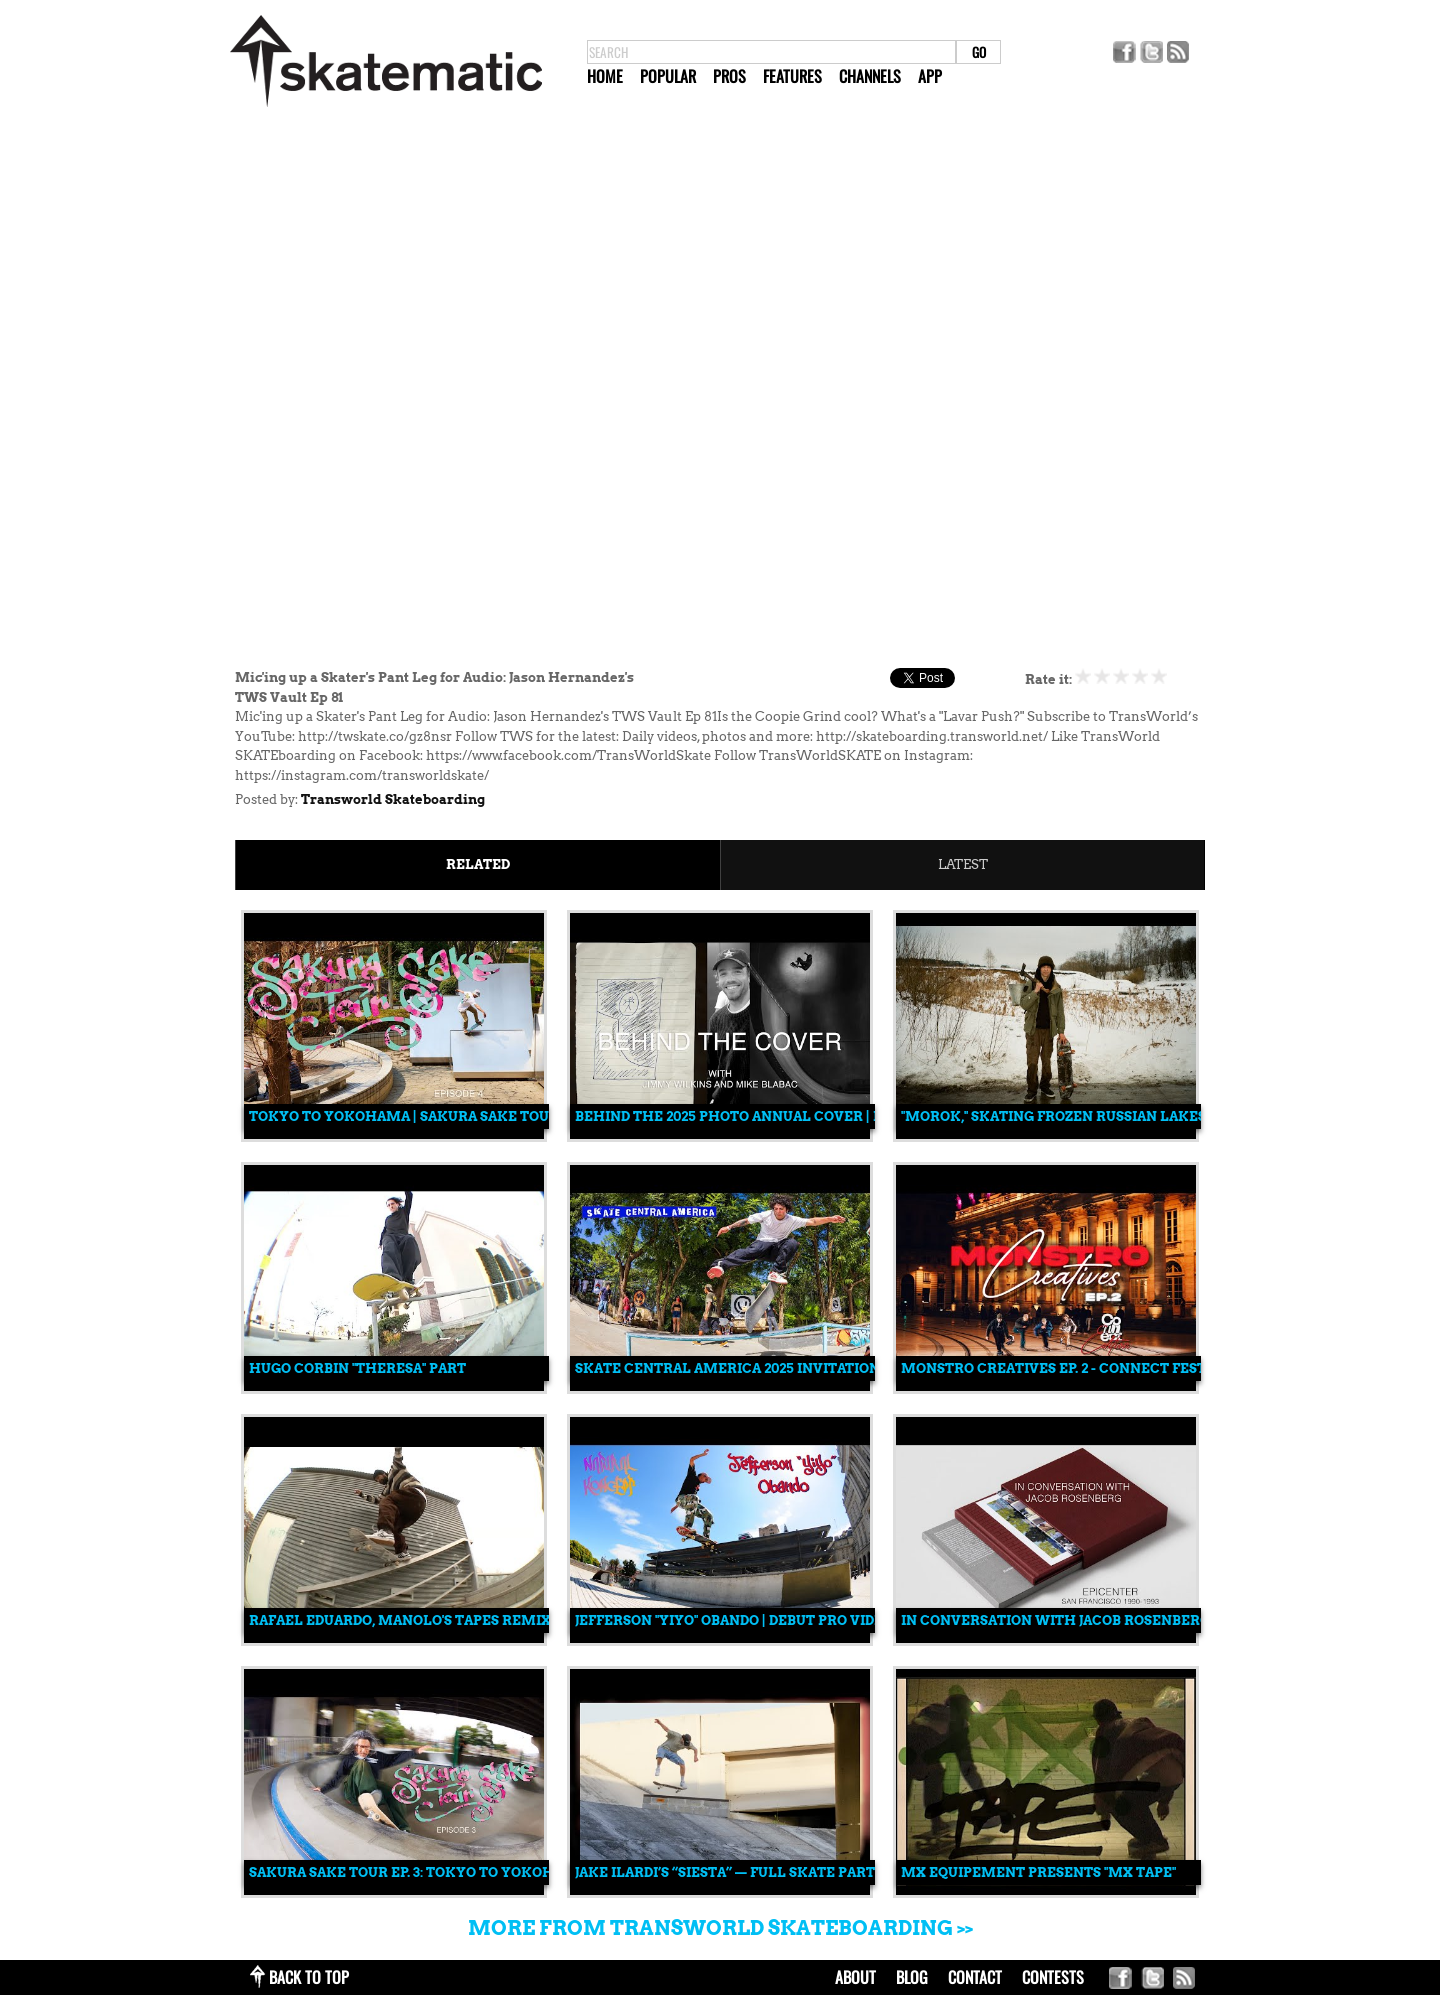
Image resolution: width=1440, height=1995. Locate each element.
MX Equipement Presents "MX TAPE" (1038, 1872)
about (855, 1977)
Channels (870, 76)
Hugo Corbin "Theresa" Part (357, 1368)
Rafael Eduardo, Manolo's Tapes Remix (400, 1620)
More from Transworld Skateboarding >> (720, 1928)
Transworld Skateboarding (393, 799)
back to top (309, 1977)
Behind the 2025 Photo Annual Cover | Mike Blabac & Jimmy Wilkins (838, 1116)
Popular (668, 76)
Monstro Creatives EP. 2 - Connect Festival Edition (1100, 1368)
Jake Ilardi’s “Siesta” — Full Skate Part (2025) (746, 1872)
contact (975, 1977)
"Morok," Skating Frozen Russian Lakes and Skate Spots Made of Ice (1164, 1116)
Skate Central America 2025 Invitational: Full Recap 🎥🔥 (800, 1368)
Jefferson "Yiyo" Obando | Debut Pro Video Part (754, 1620)
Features (792, 76)
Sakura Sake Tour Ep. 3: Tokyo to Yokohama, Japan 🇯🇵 (451, 1872)
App (930, 76)
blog (912, 1977)
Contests (1053, 1977)
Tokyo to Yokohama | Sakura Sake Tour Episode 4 (440, 1116)
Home (605, 76)
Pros (729, 76)
